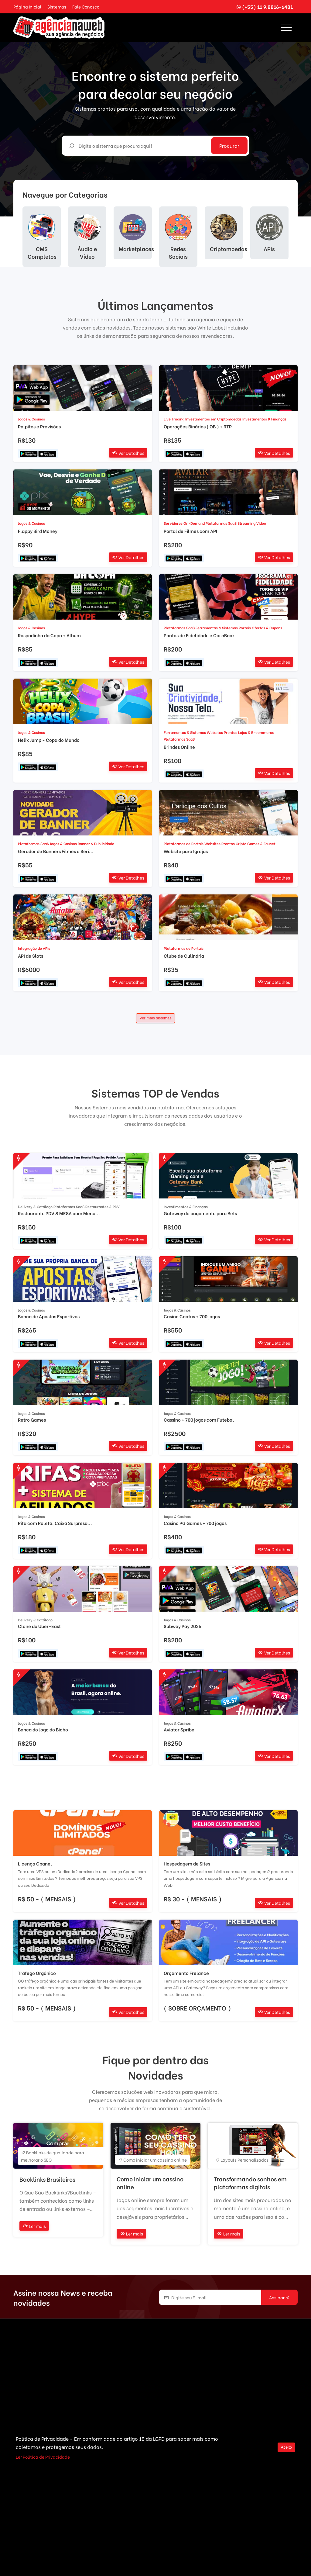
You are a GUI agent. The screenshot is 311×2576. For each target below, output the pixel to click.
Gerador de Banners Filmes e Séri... (56, 851)
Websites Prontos (222, 732)
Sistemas (56, 6)
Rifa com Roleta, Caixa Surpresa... (55, 1523)
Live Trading (174, 418)
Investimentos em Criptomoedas (213, 418)
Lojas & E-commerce (256, 732)
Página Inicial (27, 6)
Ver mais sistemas (155, 1018)
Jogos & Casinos (31, 418)
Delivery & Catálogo (35, 1206)
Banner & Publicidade (96, 843)
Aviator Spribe (179, 1729)
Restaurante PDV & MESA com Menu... (59, 1213)
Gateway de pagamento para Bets (200, 1213)
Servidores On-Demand (184, 523)
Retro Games (32, 1419)
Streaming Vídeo (252, 523)
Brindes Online (179, 747)
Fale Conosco (85, 6)
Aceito (286, 2447)
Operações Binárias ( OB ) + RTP (198, 426)
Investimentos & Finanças (264, 418)
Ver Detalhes (128, 453)
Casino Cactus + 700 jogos (192, 1316)
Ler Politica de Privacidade (43, 2456)
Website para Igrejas (186, 851)
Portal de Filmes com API (190, 531)
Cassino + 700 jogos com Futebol (199, 1419)
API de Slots (30, 956)
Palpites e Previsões (39, 426)
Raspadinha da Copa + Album (49, 635)
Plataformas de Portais (183, 843)
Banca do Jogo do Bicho (43, 1729)
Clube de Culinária (184, 956)
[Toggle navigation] (286, 28)
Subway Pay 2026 (182, 1626)
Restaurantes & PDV (102, 1206)
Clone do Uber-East (39, 1626)
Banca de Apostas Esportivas (49, 1316)
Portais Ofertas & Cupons (260, 627)
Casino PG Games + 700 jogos (195, 1523)
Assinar (279, 2298)
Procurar (229, 145)
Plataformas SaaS (221, 523)
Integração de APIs (34, 948)
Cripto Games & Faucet (255, 843)
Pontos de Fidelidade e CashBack (199, 635)
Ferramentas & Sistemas (217, 627)
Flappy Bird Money (37, 531)
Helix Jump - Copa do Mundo (49, 740)
